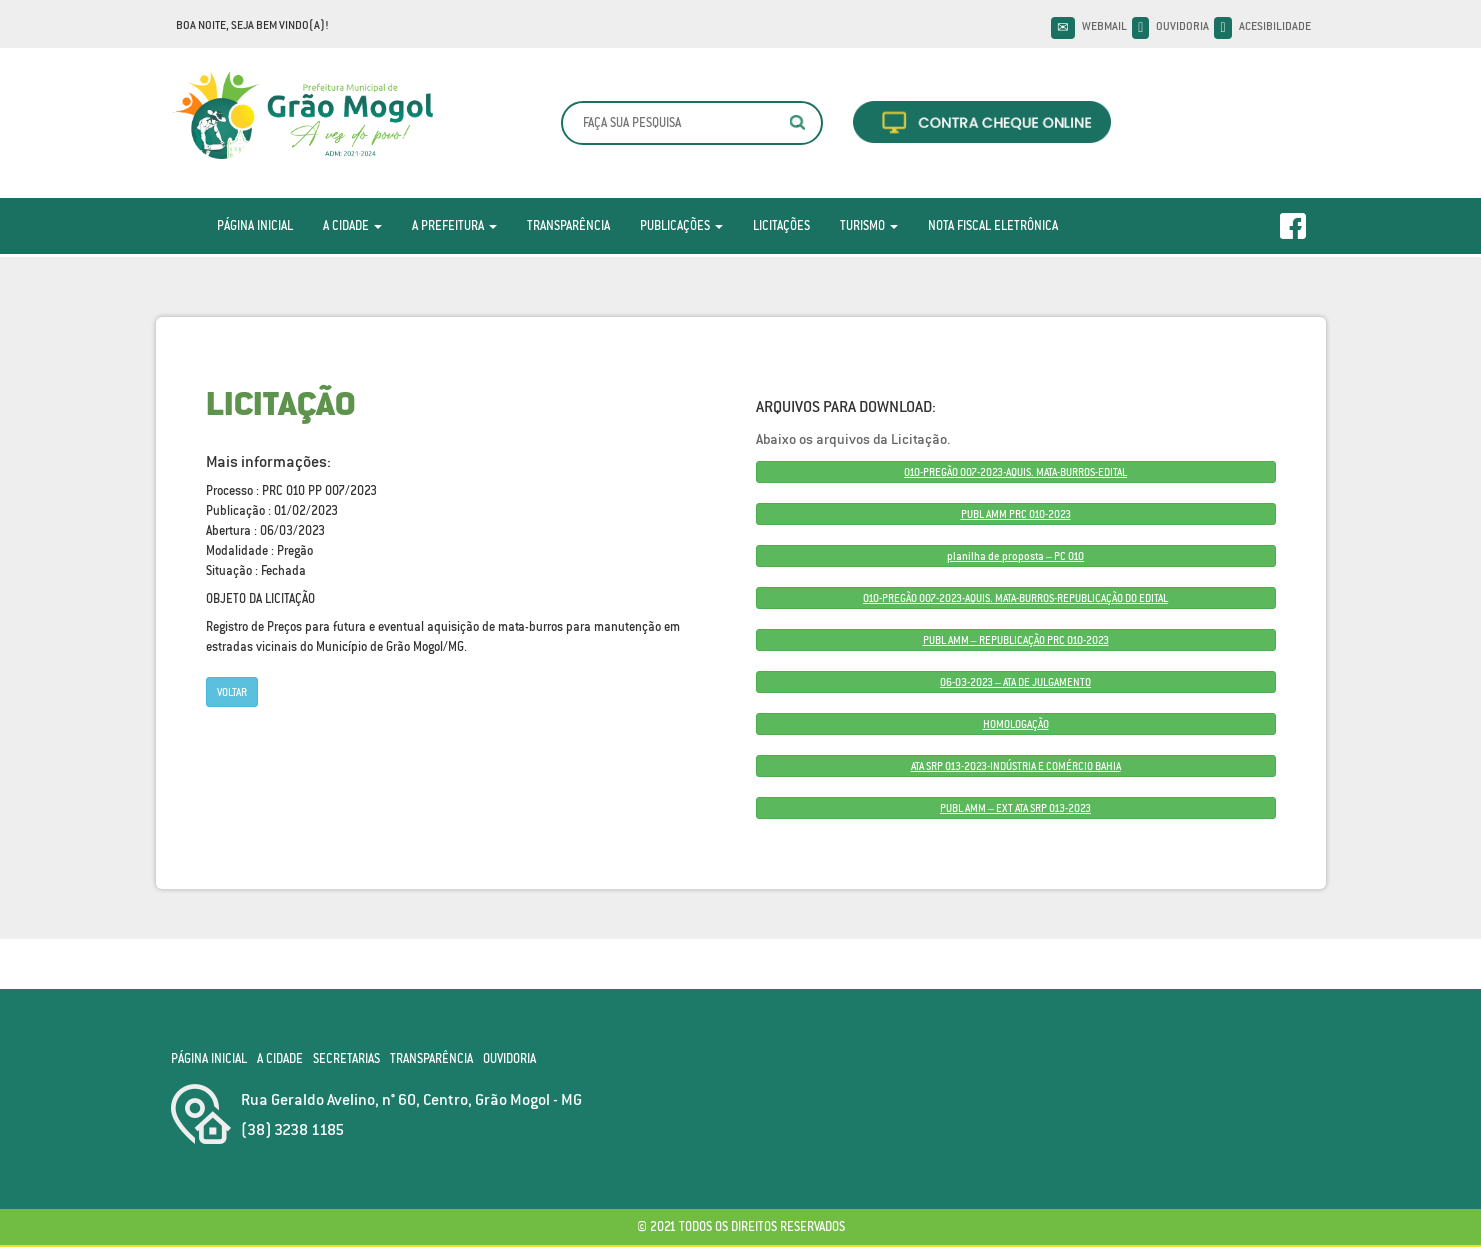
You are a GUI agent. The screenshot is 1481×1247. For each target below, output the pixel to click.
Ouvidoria (1182, 26)
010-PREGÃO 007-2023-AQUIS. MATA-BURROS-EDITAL (1015, 472)
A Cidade (352, 225)
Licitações (781, 225)
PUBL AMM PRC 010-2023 (1016, 514)
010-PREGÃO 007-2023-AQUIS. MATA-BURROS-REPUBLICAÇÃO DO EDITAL (1015, 598)
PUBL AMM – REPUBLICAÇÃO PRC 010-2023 (1016, 640)
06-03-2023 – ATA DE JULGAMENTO (1015, 682)
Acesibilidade (1275, 26)
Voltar (232, 692)
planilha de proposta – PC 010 (1015, 556)
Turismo (869, 225)
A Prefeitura (454, 225)
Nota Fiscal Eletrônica (993, 225)
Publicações (681, 225)
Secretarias (346, 1058)
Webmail (1104, 26)
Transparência (568, 225)
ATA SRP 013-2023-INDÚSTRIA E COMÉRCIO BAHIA (1016, 766)
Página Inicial (255, 225)
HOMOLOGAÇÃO (1016, 724)
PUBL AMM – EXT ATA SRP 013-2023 (1015, 808)
